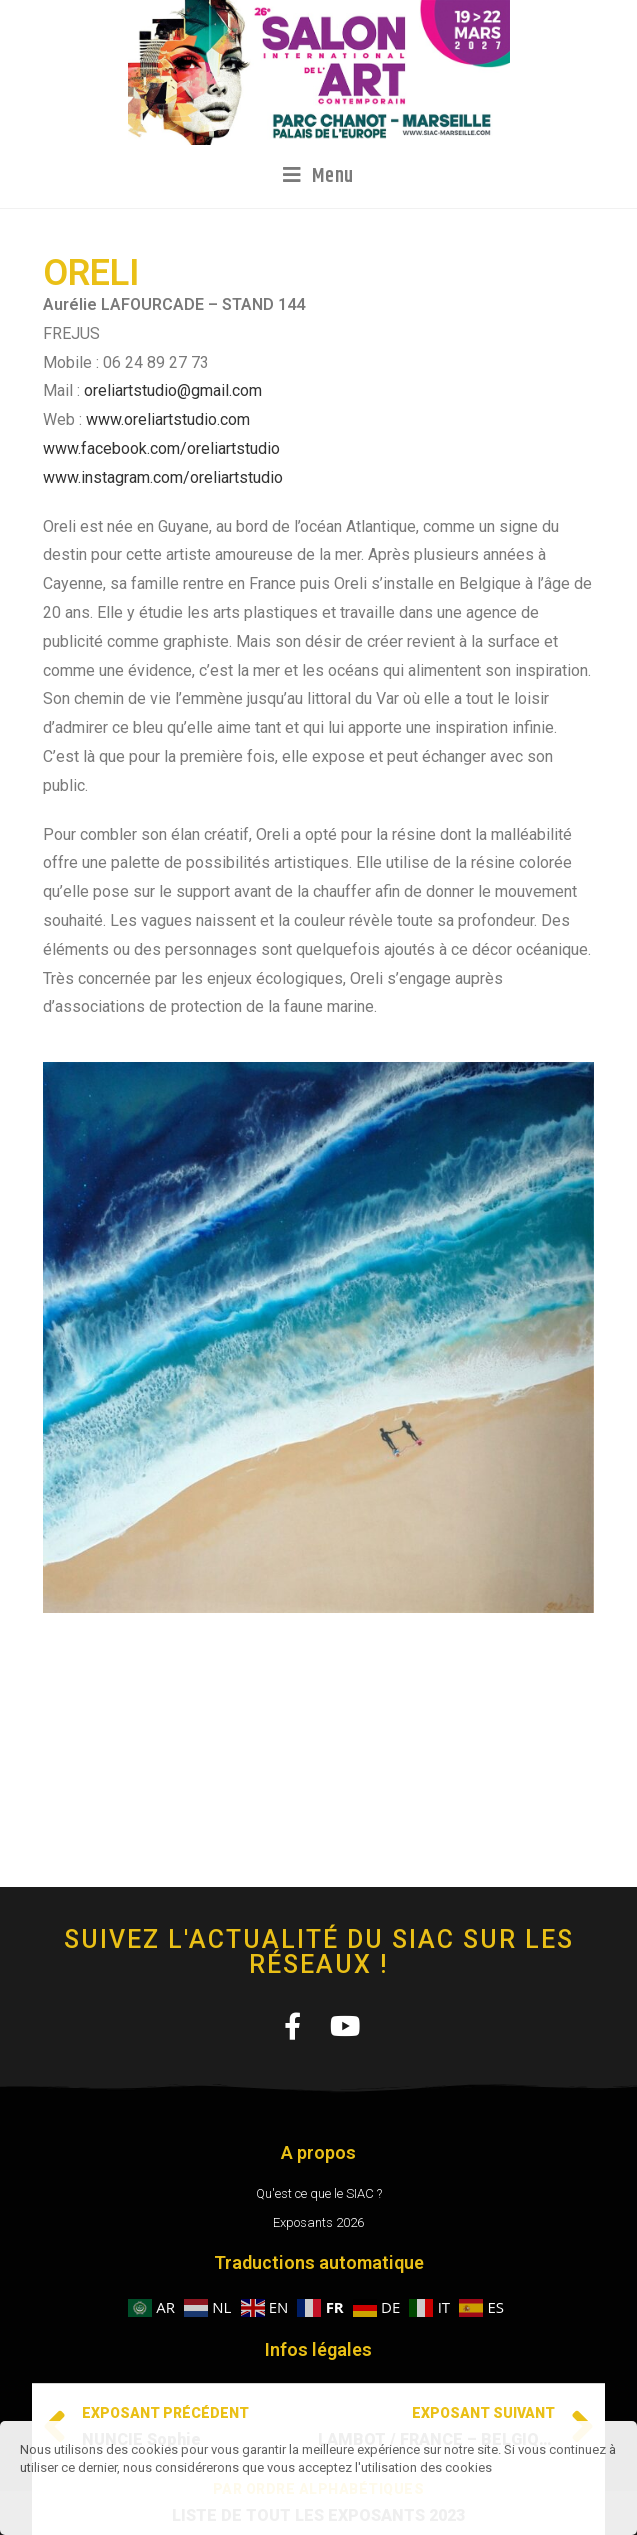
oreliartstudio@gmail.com (173, 390)
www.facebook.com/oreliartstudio (161, 448)
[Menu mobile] (318, 176)
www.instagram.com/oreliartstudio (163, 477)
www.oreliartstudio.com (168, 419)
